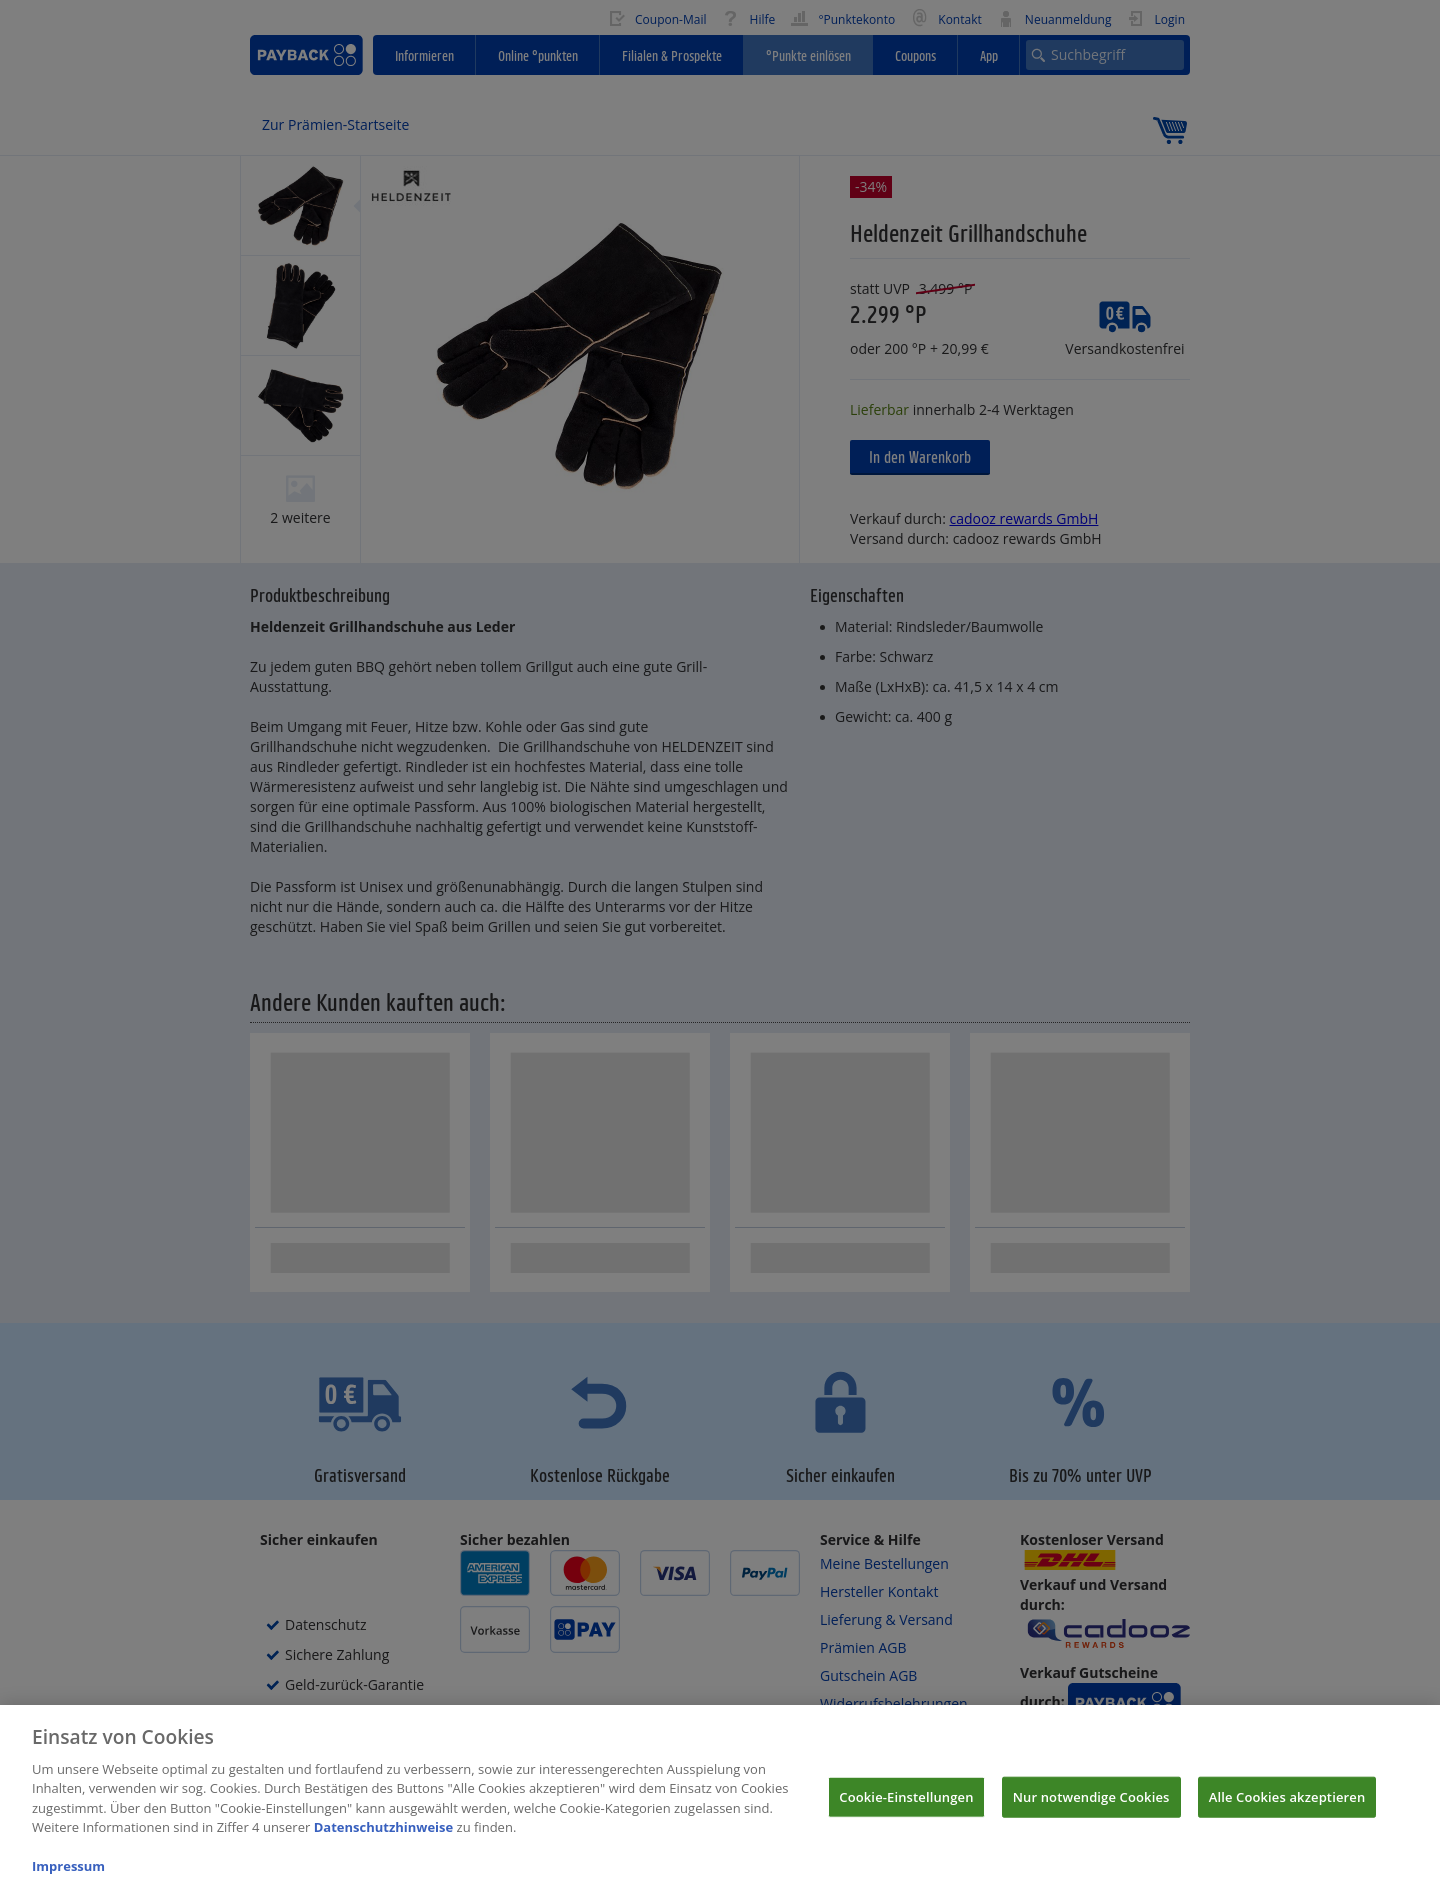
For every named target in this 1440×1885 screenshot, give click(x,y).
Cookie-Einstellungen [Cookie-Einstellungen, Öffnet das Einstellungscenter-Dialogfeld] (906, 1813)
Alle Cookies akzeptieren (1287, 1813)
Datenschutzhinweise (384, 1844)
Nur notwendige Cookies (1091, 1813)
